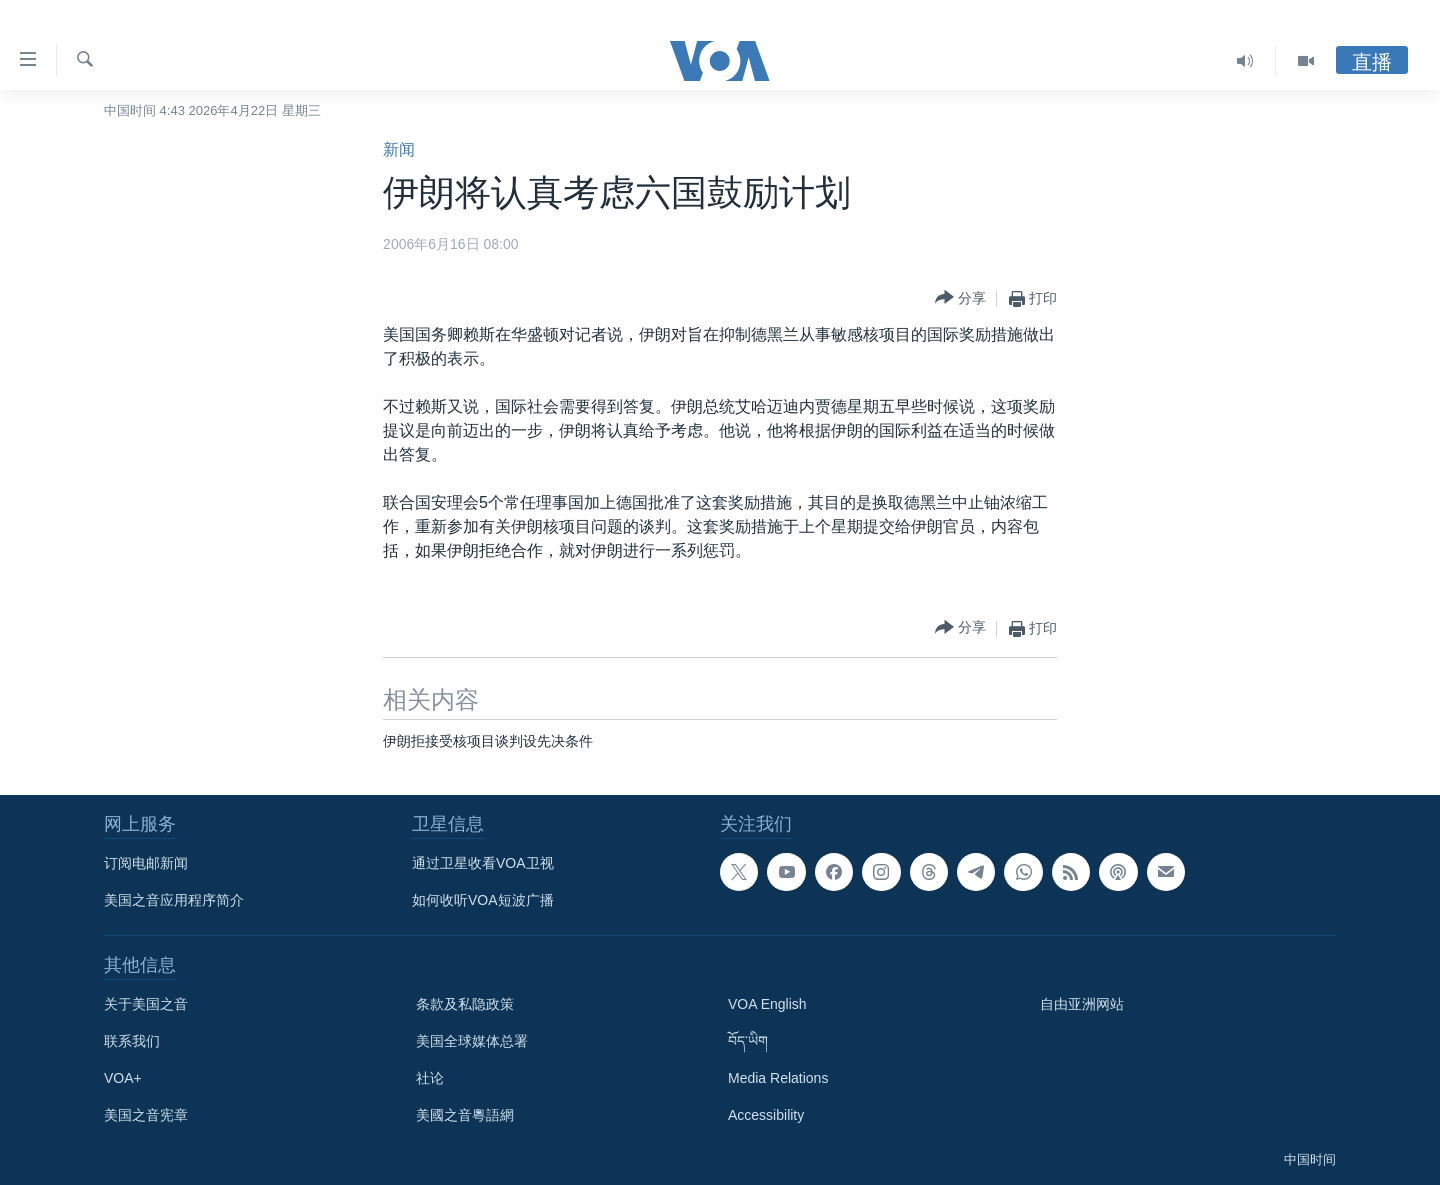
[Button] (960, 298)
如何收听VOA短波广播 (483, 900)
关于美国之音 (146, 1004)
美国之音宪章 (146, 1115)
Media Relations (778, 1078)
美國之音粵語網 (465, 1115)
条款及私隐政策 (465, 1004)
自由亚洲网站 (1082, 1004)
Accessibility (766, 1115)
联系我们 (132, 1041)
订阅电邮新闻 (146, 863)
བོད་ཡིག (748, 1041)
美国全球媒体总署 (472, 1041)
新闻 (399, 149)
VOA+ (123, 1078)
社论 (430, 1078)
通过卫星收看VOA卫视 (483, 863)
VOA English (767, 1004)
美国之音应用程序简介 (174, 900)
